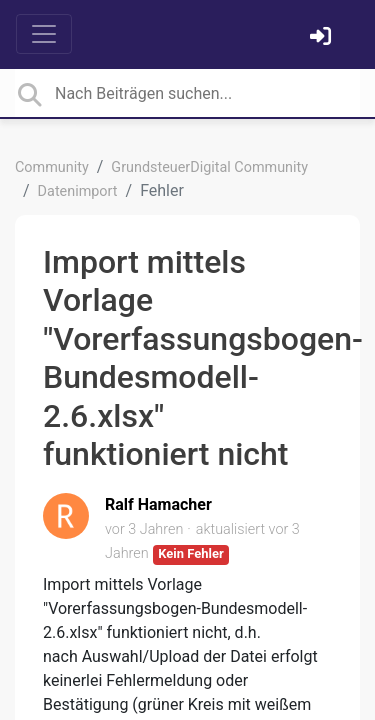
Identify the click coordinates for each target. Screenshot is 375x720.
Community (52, 167)
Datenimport (78, 191)
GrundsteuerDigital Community (209, 167)
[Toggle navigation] (44, 34)
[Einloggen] (323, 38)
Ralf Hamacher (158, 504)
